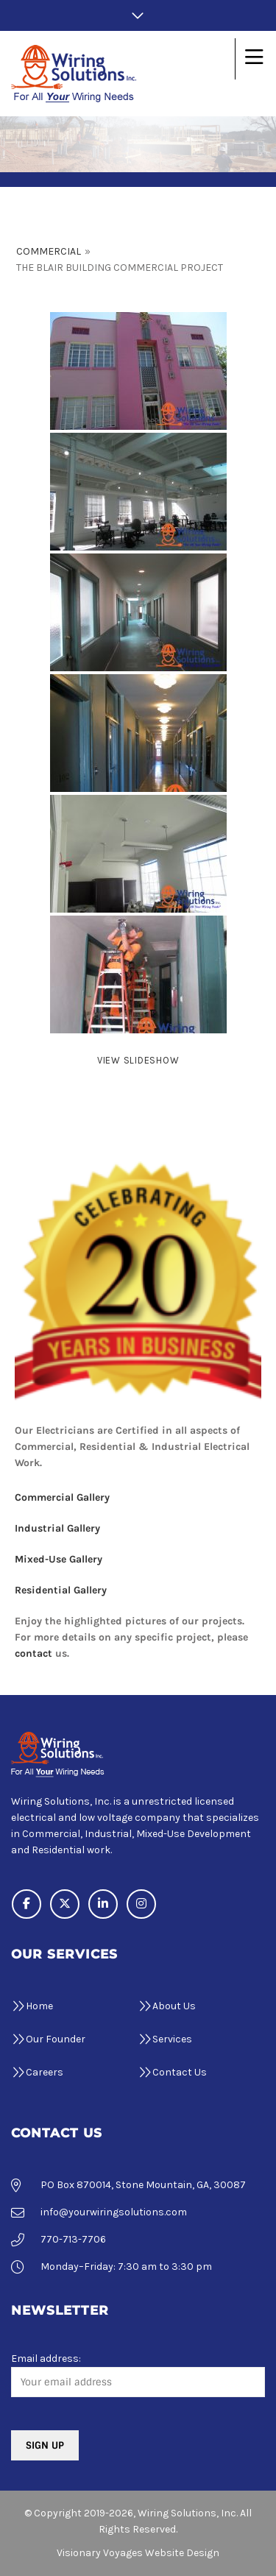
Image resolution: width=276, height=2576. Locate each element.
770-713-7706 (73, 2239)
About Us (174, 2006)
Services (172, 2039)
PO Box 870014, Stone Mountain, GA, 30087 (143, 2185)
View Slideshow (138, 1060)
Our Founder (55, 2039)
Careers (44, 2072)
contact (33, 1653)
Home (39, 2006)
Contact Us (179, 2072)
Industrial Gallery (57, 1528)
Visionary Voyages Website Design (138, 2553)
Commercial (48, 251)
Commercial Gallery (62, 1497)
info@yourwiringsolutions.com (113, 2212)
